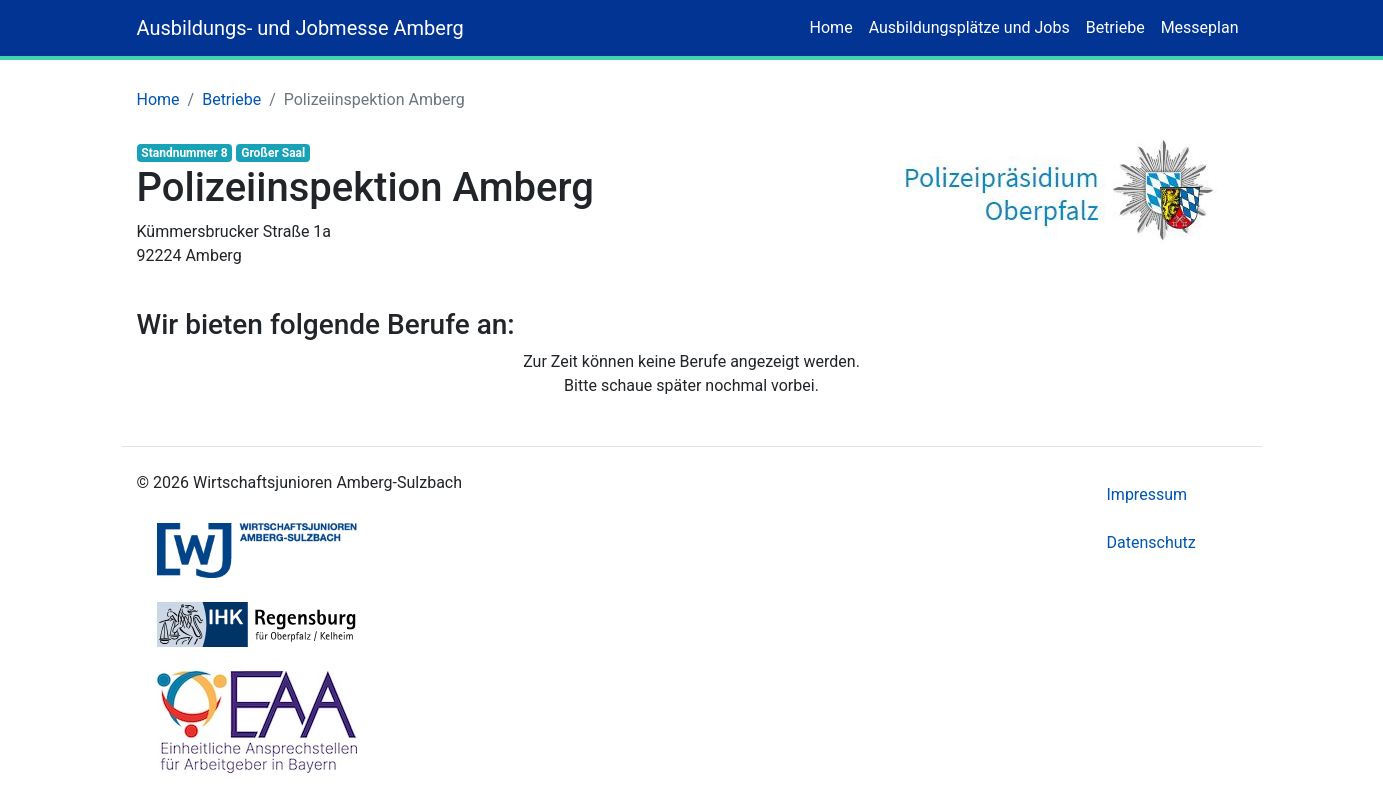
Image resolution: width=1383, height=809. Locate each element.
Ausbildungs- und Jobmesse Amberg (300, 28)
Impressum (1147, 494)
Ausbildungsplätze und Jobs (969, 27)
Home (831, 27)
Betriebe (1115, 27)
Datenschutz (1151, 542)
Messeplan (1200, 27)
